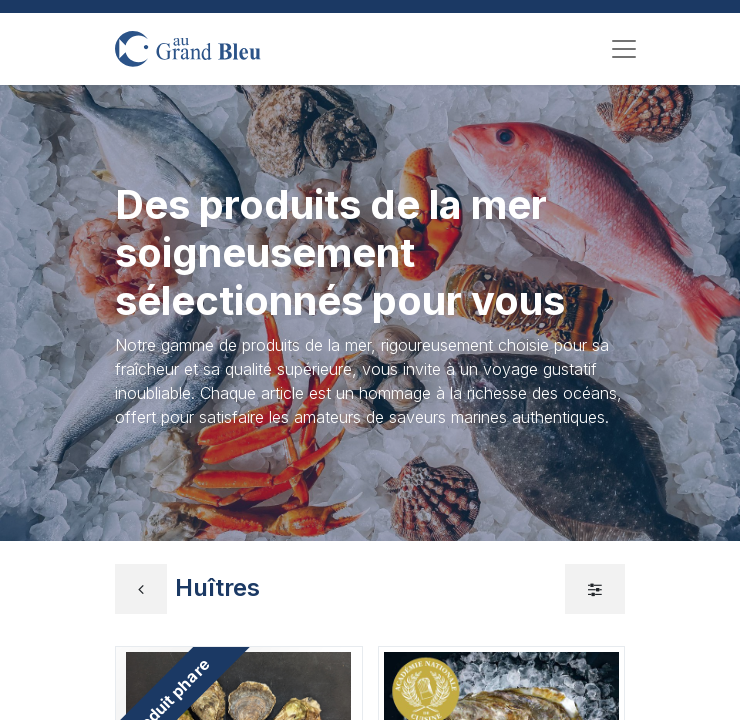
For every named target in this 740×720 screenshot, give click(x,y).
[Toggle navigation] (624, 49)
